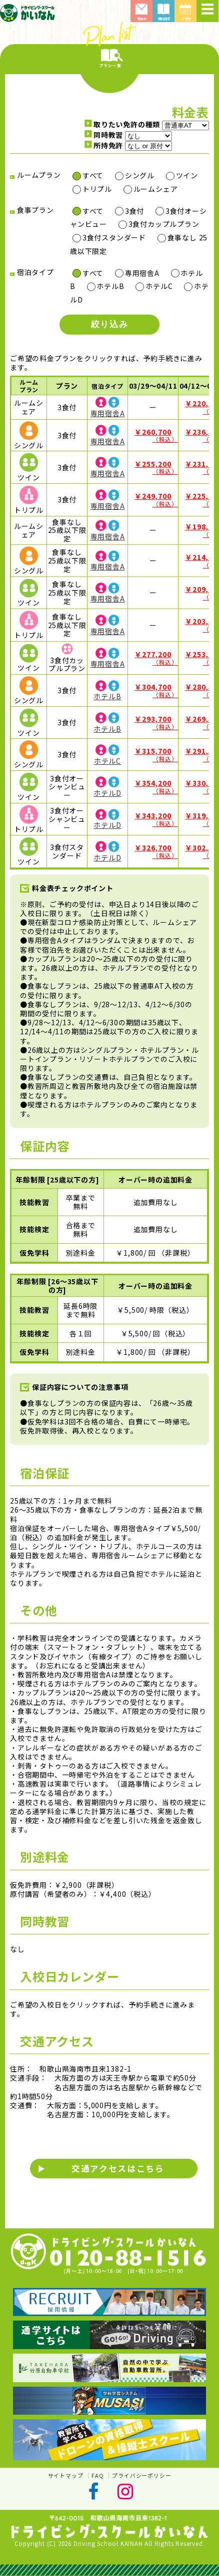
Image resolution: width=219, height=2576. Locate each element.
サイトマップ (66, 2475)
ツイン (187, 175)
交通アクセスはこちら (118, 2168)
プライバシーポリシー (141, 2475)
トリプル (97, 189)
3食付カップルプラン (164, 224)
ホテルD (107, 793)
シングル (139, 175)
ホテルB (110, 286)
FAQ (98, 2475)
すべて (93, 175)
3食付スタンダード (114, 237)
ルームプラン (29, 385)
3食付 (134, 211)
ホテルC (159, 286)
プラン (67, 386)
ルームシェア (156, 189)
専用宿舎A (142, 273)
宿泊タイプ (108, 386)
